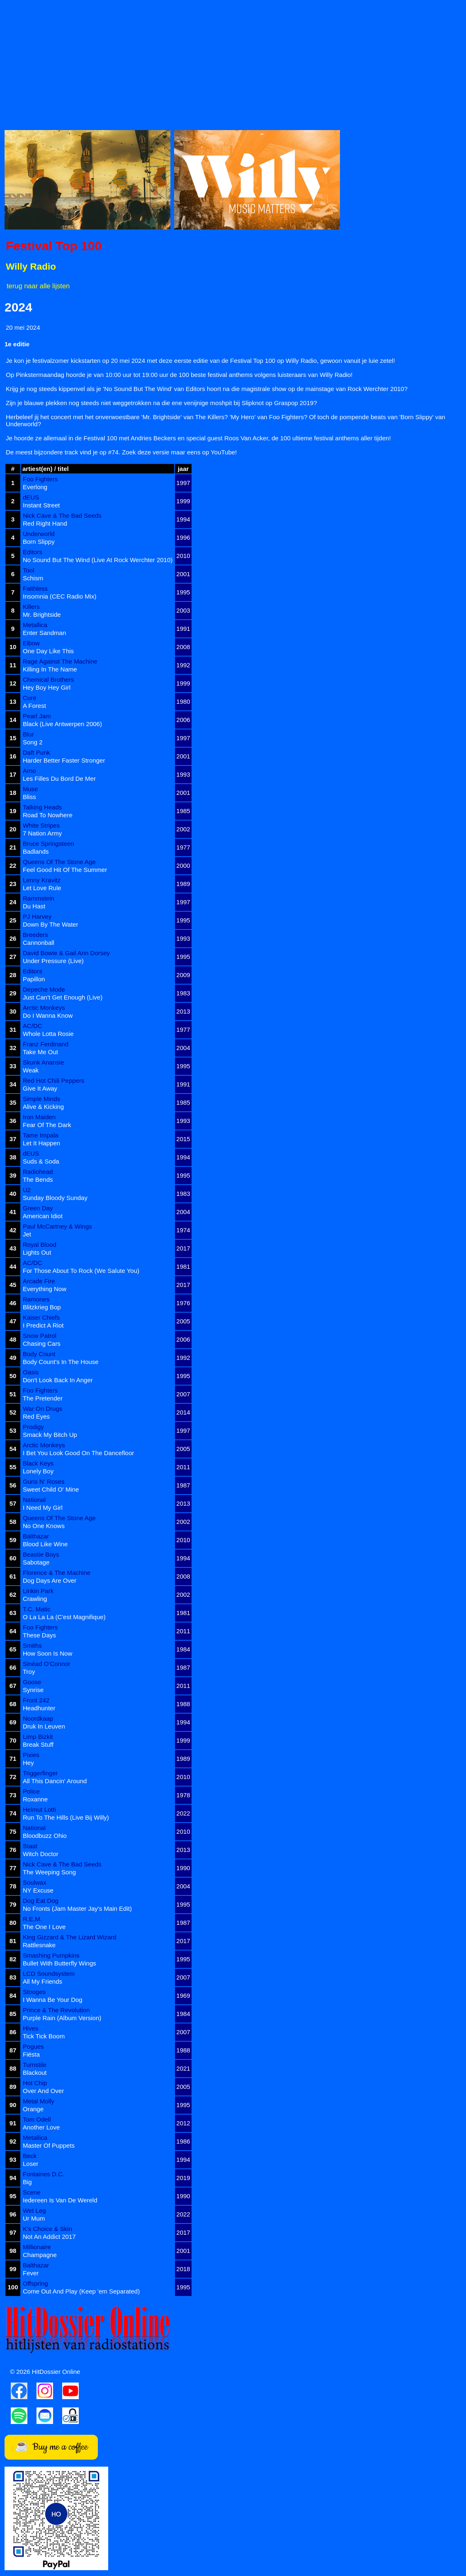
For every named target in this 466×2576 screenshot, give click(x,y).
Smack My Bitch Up (50, 1434)
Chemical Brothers (48, 679)
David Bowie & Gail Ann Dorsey (66, 952)
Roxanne (35, 1799)
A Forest (34, 705)
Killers (31, 606)
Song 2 (33, 742)
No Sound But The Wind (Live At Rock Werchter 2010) (97, 559)
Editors (32, 551)
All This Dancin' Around (55, 1780)
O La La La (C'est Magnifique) (64, 1616)
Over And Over (43, 2090)
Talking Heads (42, 807)
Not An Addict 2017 (49, 2236)
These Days (39, 1635)
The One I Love (44, 1926)
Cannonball (38, 942)
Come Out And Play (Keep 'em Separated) (81, 2291)
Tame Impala (40, 1135)
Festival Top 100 (54, 246)
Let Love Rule (42, 887)
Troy (29, 1671)
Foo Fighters (40, 479)
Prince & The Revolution (56, 2009)
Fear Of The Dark (47, 1124)
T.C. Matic (37, 1609)
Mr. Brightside (42, 614)
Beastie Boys (41, 1554)
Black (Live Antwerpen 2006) (62, 723)
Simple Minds (41, 1098)
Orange (33, 2108)
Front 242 (36, 1700)
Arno (29, 770)
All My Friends (42, 1981)
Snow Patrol (39, 1335)
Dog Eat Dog (40, 1900)
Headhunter (39, 1708)
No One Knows (44, 1525)
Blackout (35, 2072)
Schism (33, 578)
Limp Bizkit (38, 1736)
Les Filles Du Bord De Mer (59, 778)
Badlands (36, 851)
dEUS (31, 497)
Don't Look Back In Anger (58, 1379)
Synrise (33, 1689)
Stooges (34, 1991)
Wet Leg (34, 2210)
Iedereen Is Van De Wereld (60, 2200)
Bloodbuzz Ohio (45, 1835)
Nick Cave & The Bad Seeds (62, 515)
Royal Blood (39, 1244)
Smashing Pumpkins (51, 1955)
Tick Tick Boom (44, 2036)
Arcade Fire (39, 1280)
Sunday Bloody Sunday (55, 1197)
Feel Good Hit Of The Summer (65, 869)
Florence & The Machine (56, 1572)
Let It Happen (41, 1143)
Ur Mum (34, 2218)
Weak (31, 1070)
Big (27, 2181)
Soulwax (34, 1882)
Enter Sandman (44, 632)
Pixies (31, 1754)
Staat (30, 1845)
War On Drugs (42, 1408)
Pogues (33, 2046)
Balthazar (36, 1536)
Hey (28, 1762)
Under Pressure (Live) (53, 960)
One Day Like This (48, 650)
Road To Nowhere (48, 814)
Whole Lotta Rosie (48, 1033)
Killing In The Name (50, 669)
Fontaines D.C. (43, 2174)
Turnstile (34, 2064)
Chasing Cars (42, 1343)
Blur (28, 734)
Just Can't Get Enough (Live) (62, 997)
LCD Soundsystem (49, 1973)
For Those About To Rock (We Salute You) (81, 1270)
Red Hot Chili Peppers (53, 1080)
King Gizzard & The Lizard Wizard (69, 1937)
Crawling (35, 1598)
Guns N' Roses (43, 1481)
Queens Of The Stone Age (59, 861)
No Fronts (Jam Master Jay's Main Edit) (77, 1908)
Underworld (39, 533)
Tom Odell (37, 2119)
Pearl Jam (37, 715)
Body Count (39, 1353)
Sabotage (36, 1562)
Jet (27, 1234)
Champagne (40, 2254)
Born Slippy (39, 541)
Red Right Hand (45, 523)
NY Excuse (38, 1890)
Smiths (32, 1645)
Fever (31, 2273)
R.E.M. (32, 1918)
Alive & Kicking (43, 1106)
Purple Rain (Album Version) (62, 2017)
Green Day (38, 1208)
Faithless (35, 588)
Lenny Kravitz (42, 880)
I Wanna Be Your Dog (53, 1999)
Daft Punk (36, 752)
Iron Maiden (39, 1116)
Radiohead (38, 1171)
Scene (32, 2192)
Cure (29, 697)
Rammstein (38, 898)
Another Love (41, 2127)
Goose (32, 1681)
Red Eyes (36, 1416)
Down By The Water (50, 924)
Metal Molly (38, 2101)
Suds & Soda (41, 1161)
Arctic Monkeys (44, 1007)
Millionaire (37, 2246)
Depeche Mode (44, 989)
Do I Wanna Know (48, 1015)
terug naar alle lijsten (38, 286)
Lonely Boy (38, 1471)
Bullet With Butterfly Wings (59, 1963)
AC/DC (32, 1025)
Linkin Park (38, 1590)
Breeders (35, 934)
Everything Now (44, 1288)
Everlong (35, 486)
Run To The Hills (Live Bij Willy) (66, 1817)
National (34, 1499)
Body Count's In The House (61, 1361)
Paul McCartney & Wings (57, 1226)
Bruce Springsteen (48, 843)
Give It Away (40, 1088)
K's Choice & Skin (47, 2228)
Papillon (34, 979)
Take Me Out (40, 1051)
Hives (31, 2028)
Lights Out (37, 1252)
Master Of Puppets (49, 2145)
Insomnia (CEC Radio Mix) (60, 596)
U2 (27, 1189)
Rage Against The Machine (60, 661)
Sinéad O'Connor (46, 1663)
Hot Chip (35, 2082)
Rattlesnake (39, 1944)
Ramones (36, 1299)
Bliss (29, 796)
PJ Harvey (37, 916)
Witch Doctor (40, 1853)
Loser (31, 2163)
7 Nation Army (42, 833)
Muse (30, 788)
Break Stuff (38, 1744)
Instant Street (41, 505)
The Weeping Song (49, 1872)
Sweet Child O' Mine (51, 1489)
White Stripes (41, 825)
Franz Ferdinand (45, 1044)
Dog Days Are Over (49, 1580)
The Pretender (43, 1398)
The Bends (38, 1179)
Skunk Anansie (43, 1062)
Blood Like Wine (45, 1544)
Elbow (31, 643)
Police (31, 1791)
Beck (29, 2155)
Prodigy (33, 1426)
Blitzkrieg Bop (42, 1307)
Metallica (35, 624)
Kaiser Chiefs (41, 1317)
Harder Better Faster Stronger (64, 760)
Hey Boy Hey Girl (46, 687)
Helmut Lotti (39, 1809)
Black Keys (38, 1463)
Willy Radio (31, 266)
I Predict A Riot (43, 1325)
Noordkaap (38, 1718)
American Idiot (43, 1215)
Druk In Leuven (44, 1726)
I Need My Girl (43, 1507)
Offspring (35, 2283)
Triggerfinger (40, 1773)
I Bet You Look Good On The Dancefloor (78, 1452)
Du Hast (34, 906)
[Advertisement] (233, 63)
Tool (28, 570)
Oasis (31, 1372)
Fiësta (31, 2054)
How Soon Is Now (47, 1653)
